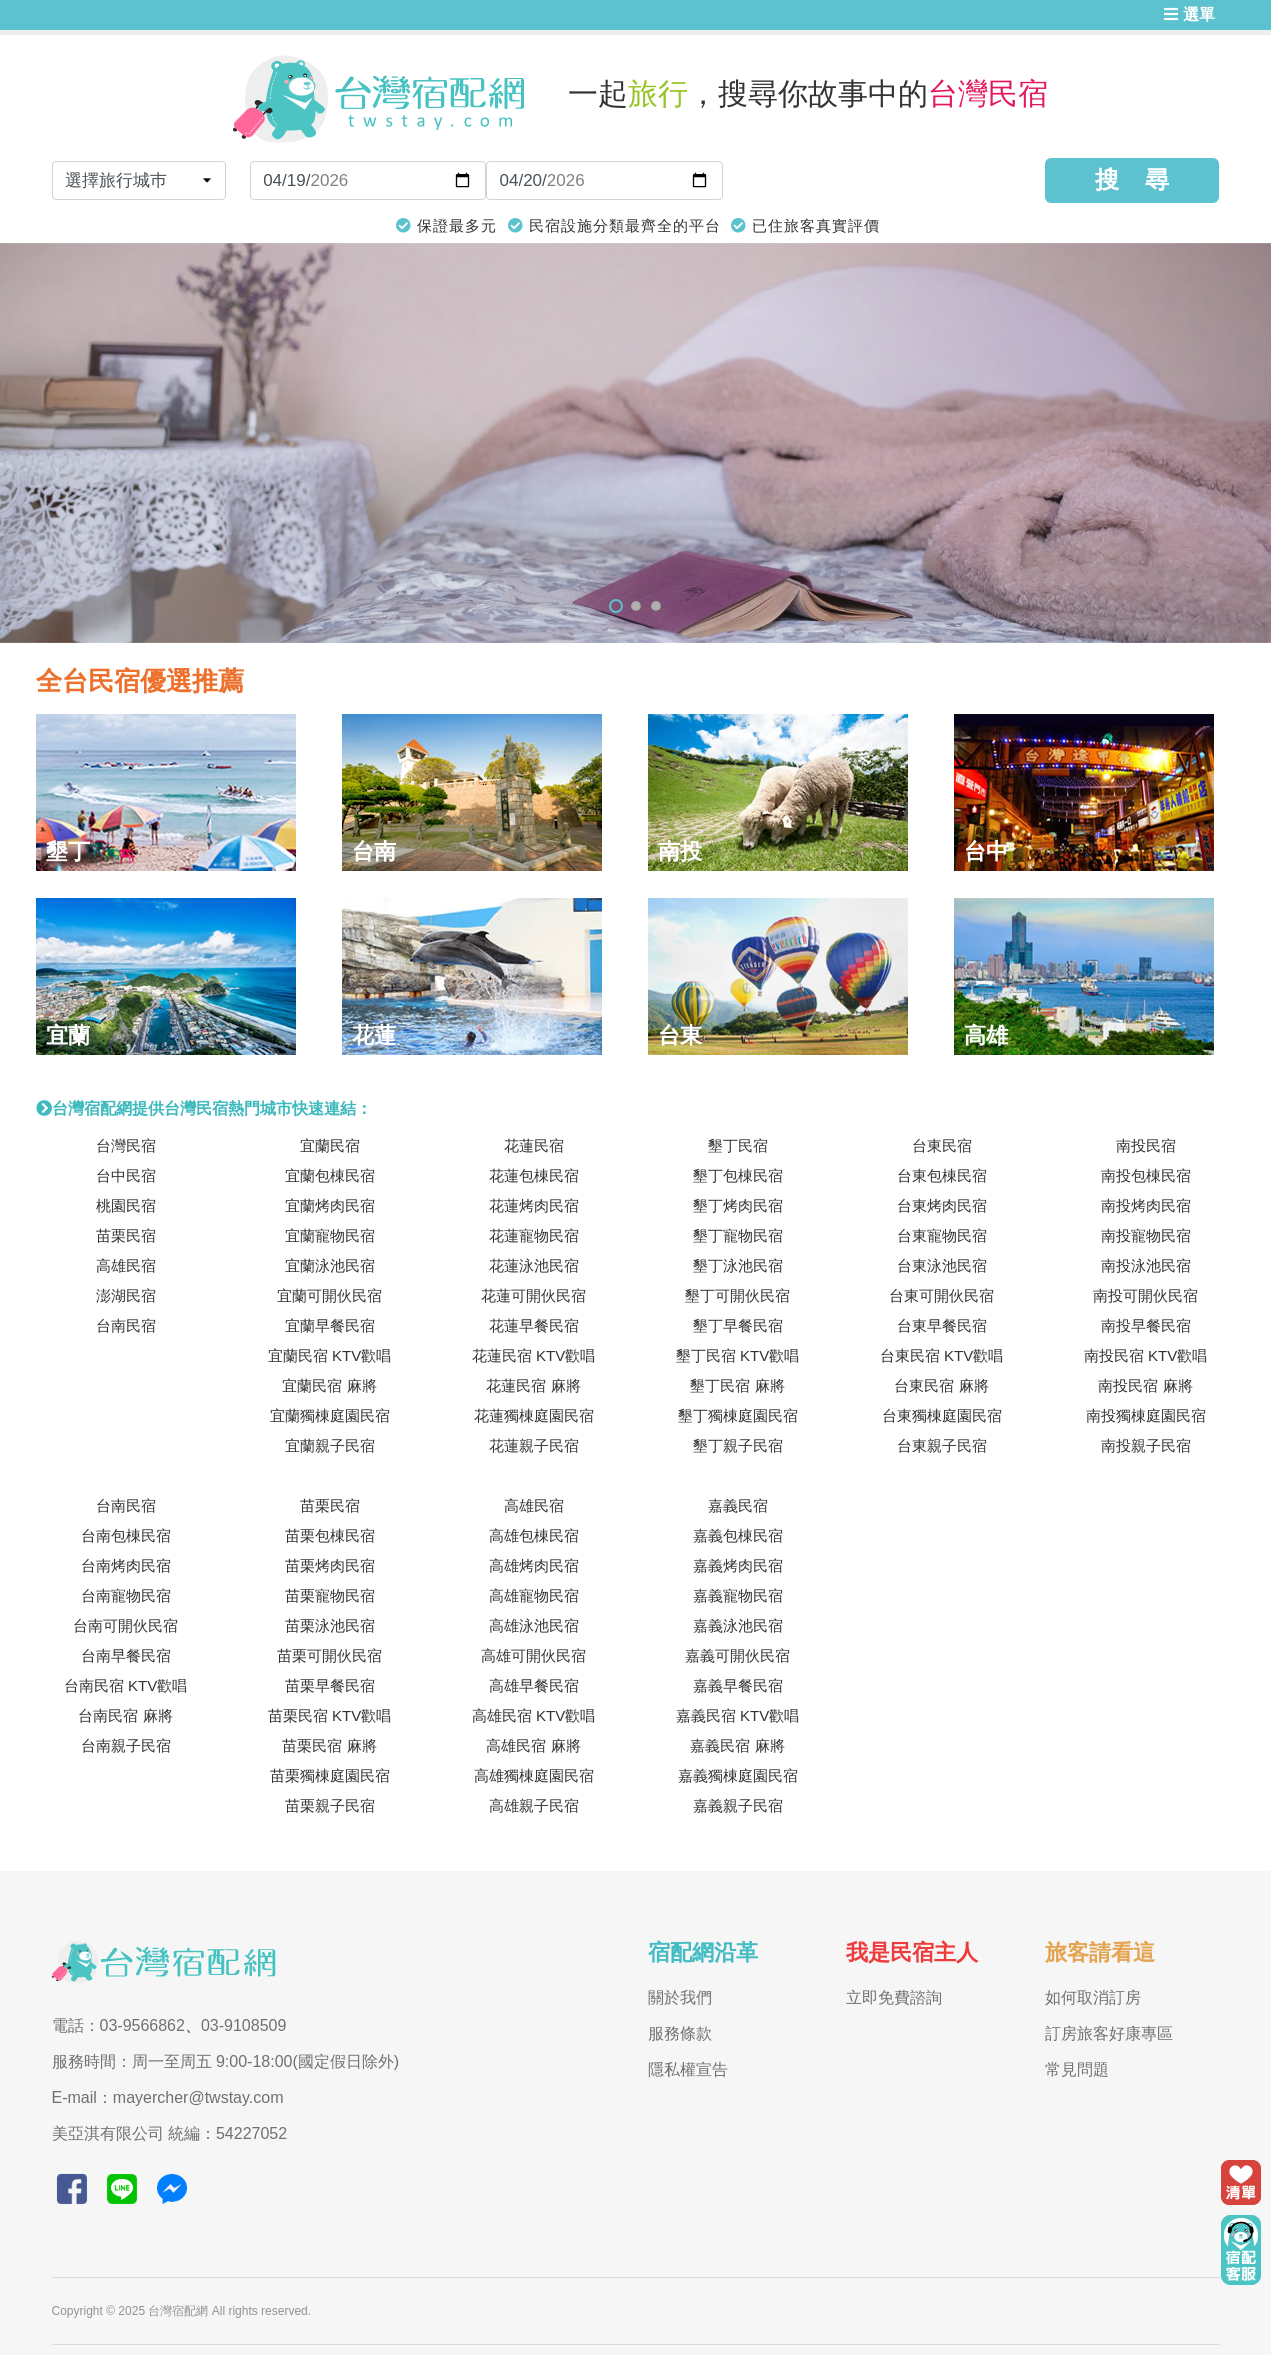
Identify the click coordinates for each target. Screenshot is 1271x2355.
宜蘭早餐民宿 (330, 1325)
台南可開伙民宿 (125, 1625)
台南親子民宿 (126, 1745)
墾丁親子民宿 (738, 1445)
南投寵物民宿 (1146, 1235)
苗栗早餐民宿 (330, 1685)
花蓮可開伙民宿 (533, 1295)
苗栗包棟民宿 (330, 1535)
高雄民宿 (126, 1265)
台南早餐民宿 (126, 1655)
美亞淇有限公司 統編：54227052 (170, 2133)
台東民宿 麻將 (941, 1385)
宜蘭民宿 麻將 (329, 1385)
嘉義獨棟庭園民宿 (738, 1775)
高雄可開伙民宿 (533, 1655)
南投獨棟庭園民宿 (1146, 1415)
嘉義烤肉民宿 (738, 1565)
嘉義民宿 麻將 (737, 1745)
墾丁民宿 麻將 (737, 1385)
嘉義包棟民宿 (738, 1535)
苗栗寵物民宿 (330, 1595)
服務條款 (680, 2033)
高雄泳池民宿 (534, 1625)
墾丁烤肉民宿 (738, 1205)
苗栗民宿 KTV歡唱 (329, 1715)
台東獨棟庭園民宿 (942, 1415)
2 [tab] (636, 606)
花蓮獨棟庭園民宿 (534, 1415)
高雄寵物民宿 (534, 1595)
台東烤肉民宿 (942, 1205)
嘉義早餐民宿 (738, 1685)
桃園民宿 (126, 1205)
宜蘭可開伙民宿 (329, 1295)
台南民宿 (126, 1325)
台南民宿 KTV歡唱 (125, 1685)
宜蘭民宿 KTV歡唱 (329, 1355)
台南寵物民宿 (126, 1595)
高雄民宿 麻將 (533, 1745)
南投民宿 (1146, 1145)
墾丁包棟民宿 (738, 1175)
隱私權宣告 (688, 2069)
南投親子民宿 (1146, 1445)
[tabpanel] (635, 443)
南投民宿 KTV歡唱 (1145, 1355)
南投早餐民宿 (1146, 1325)
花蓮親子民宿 (534, 1445)
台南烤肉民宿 (126, 1565)
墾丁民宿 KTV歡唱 (737, 1355)
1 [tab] (616, 606)
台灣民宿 (126, 1145)
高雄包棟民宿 (534, 1535)
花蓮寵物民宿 (534, 1235)
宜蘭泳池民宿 (330, 1265)
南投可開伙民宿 (1145, 1295)
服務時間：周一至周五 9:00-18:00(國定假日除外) (226, 2061)
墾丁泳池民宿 (738, 1265)
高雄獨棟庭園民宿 (534, 1775)
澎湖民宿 (126, 1295)
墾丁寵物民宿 (738, 1235)
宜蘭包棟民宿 (330, 1175)
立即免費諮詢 (894, 1997)
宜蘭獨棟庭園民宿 (330, 1415)
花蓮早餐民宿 (534, 1325)
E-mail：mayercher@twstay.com (168, 2097)
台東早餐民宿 (942, 1325)
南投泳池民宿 (1146, 1265)
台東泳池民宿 (942, 1265)
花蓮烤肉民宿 (534, 1205)
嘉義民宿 (738, 1505)
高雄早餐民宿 (534, 1685)
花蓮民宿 (534, 1145)
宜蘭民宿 (330, 1145)
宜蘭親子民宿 (330, 1445)
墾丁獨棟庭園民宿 (738, 1415)
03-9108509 (243, 2025)
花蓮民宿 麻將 (533, 1385)
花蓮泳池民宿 (534, 1265)
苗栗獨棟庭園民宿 (330, 1775)
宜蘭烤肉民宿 (330, 1205)
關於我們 (680, 1997)
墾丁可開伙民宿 (737, 1295)
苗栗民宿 (126, 1235)
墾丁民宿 (738, 1145)
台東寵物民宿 (942, 1235)
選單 (1189, 14)
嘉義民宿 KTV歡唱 (737, 1715)
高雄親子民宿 (534, 1805)
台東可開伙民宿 (941, 1295)
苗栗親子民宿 (330, 1805)
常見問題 (1077, 2069)
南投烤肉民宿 (1146, 1205)
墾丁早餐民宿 (738, 1325)
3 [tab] (656, 606)
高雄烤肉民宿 (534, 1565)
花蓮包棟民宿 (534, 1175)
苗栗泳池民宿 (330, 1625)
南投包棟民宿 (1146, 1175)
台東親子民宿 (942, 1445)
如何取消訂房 (1093, 1997)
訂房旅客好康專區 (1109, 2033)
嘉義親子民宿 (738, 1805)
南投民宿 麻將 (1145, 1385)
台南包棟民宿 (126, 1535)
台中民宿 (126, 1175)
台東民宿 (942, 1145)
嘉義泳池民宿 (738, 1625)
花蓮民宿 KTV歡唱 (533, 1355)
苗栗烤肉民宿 (330, 1565)
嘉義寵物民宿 (738, 1595)
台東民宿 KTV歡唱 (941, 1355)
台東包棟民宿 (942, 1175)
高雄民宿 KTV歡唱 (533, 1715)
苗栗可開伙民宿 (329, 1655)
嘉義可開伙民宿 (737, 1655)
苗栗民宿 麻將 (329, 1745)
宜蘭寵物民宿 (330, 1235)
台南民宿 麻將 (125, 1715)
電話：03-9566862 (118, 2025)
